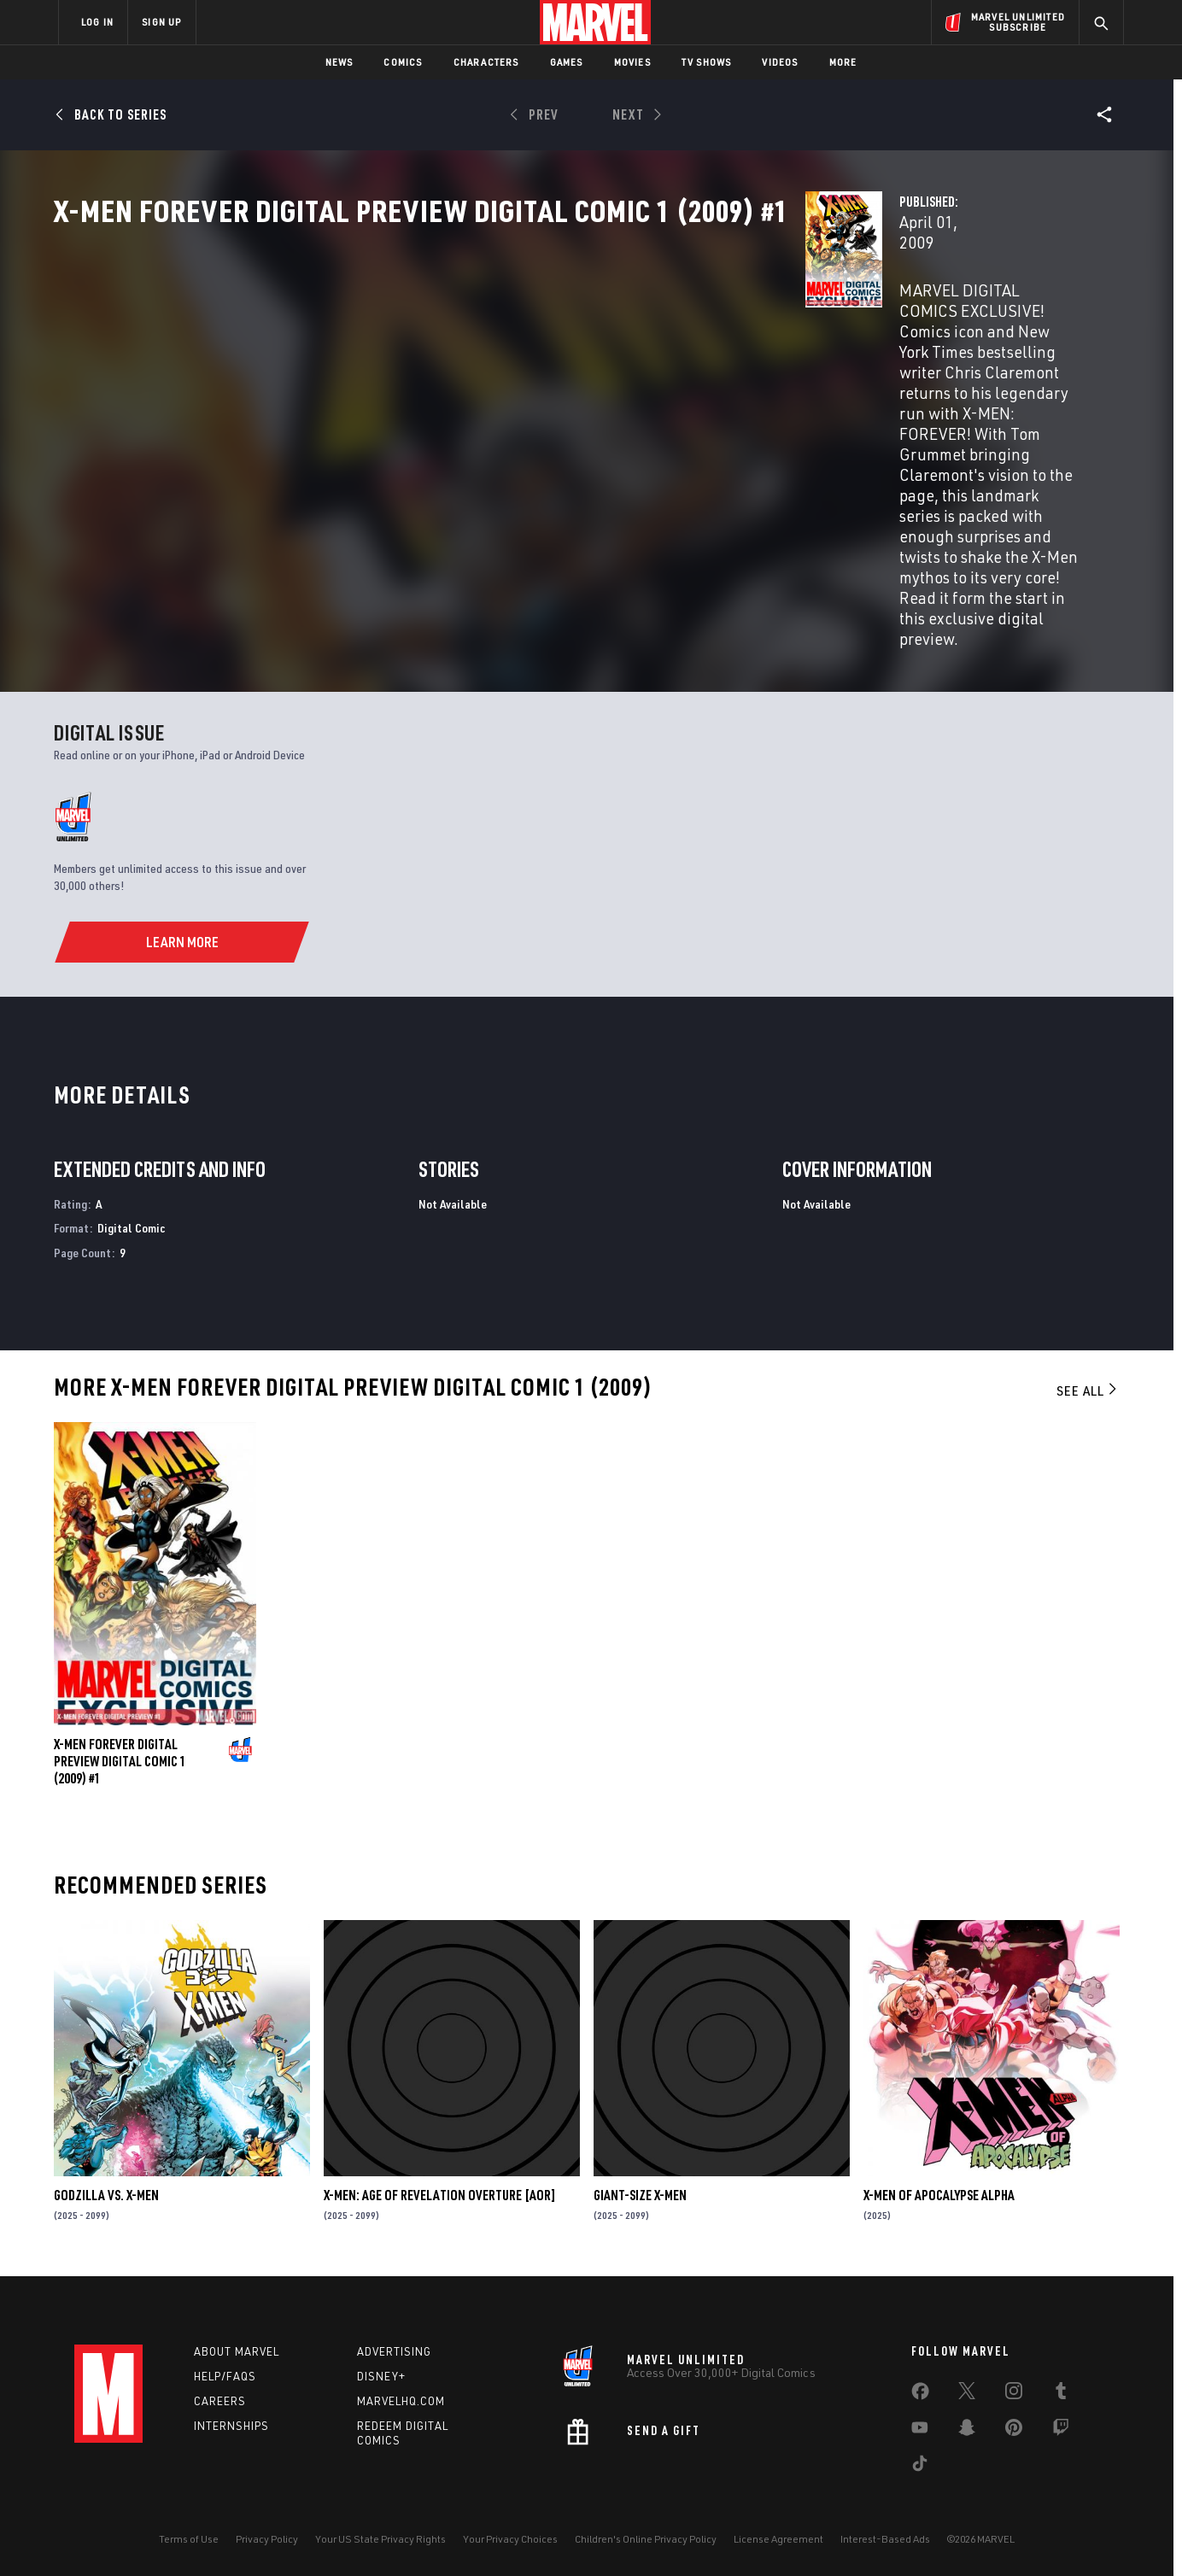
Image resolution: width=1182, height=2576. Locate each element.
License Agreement (778, 2535)
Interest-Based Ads (885, 2535)
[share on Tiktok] (919, 2463)
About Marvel (236, 2348)
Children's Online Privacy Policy (646, 2535)
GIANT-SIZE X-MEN (640, 2190)
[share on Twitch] (1060, 2427)
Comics (402, 62)
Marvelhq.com (401, 2396)
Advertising (394, 2348)
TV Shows (707, 62)
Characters (486, 62)
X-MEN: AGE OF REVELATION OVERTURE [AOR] (440, 2190)
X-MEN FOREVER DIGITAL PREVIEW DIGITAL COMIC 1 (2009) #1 (120, 1757)
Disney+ (381, 2373)
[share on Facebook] (920, 2391)
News (339, 62)
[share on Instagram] (1013, 2390)
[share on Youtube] (919, 2427)
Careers (220, 2396)
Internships (231, 2421)
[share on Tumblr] (1060, 2390)
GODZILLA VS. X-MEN (106, 2190)
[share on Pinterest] (1013, 2427)
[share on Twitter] (966, 2390)
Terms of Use (189, 2535)
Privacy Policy (267, 2535)
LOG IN (97, 21)
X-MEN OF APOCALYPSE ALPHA (939, 2190)
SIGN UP (161, 21)
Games (566, 62)
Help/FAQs (225, 2373)
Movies (632, 62)
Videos (780, 62)
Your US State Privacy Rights (380, 2535)
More (843, 62)
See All (1088, 1386)
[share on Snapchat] (966, 2427)
